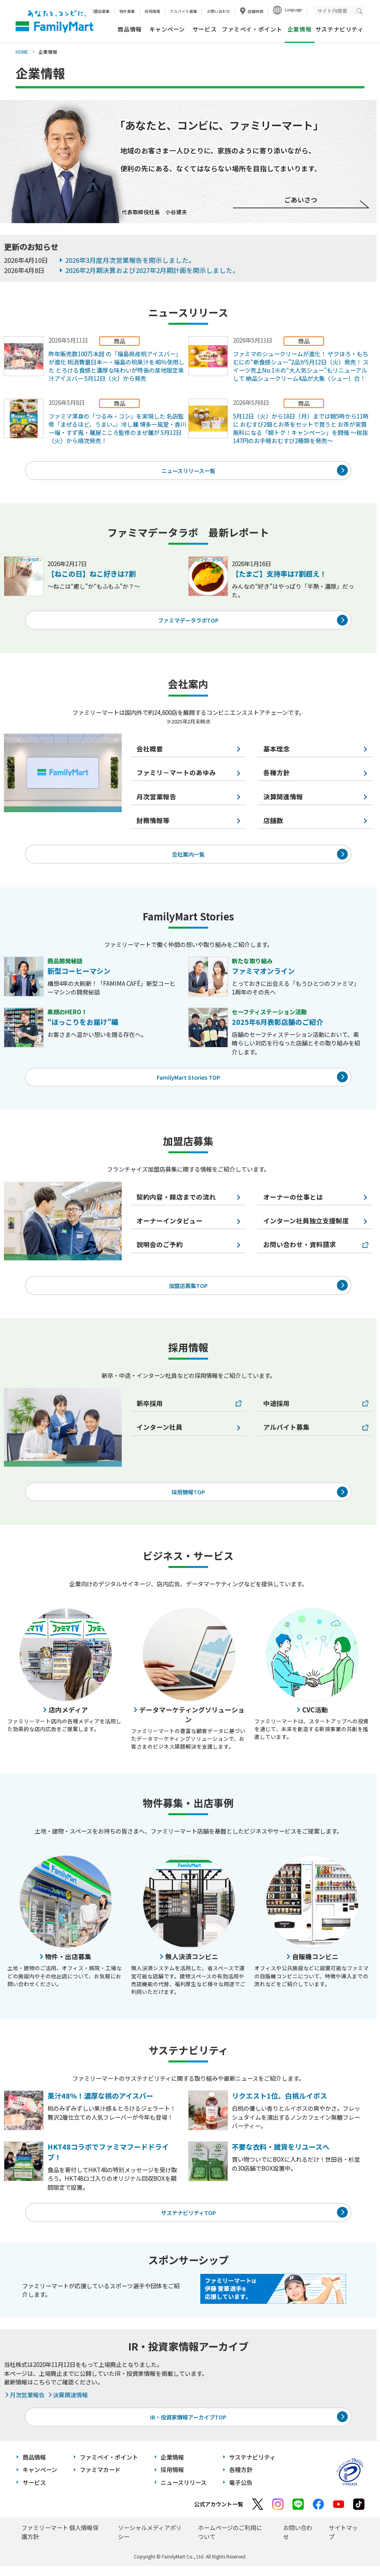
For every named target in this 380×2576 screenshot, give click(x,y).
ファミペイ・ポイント (252, 29)
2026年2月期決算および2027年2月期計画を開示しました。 (152, 270)
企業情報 (172, 2467)
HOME (22, 52)
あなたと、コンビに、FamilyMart (54, 21)
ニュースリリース (184, 2493)
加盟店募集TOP (188, 1291)
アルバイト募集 (183, 11)
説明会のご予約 (160, 1250)
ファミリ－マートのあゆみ (176, 775)
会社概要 (150, 751)
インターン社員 (159, 1433)
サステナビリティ (339, 29)
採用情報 (152, 11)
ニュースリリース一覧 (188, 471)
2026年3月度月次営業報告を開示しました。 (130, 260)
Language (293, 9)
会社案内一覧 (188, 857)
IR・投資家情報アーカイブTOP (188, 2426)
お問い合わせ (218, 11)
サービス (205, 29)
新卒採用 (150, 1410)
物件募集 (127, 11)
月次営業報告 (156, 799)
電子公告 (240, 2493)
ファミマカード (100, 2480)
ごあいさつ (300, 199)
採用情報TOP (188, 1499)
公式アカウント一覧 (218, 2514)
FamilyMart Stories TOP (188, 1081)
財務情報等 (153, 823)
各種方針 (240, 2480)
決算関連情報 (67, 2404)
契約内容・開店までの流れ (176, 1202)
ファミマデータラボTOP (188, 622)
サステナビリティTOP (188, 2221)
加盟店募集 (100, 11)
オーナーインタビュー (170, 1226)
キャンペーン (167, 29)
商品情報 (129, 29)
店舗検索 (255, 11)
